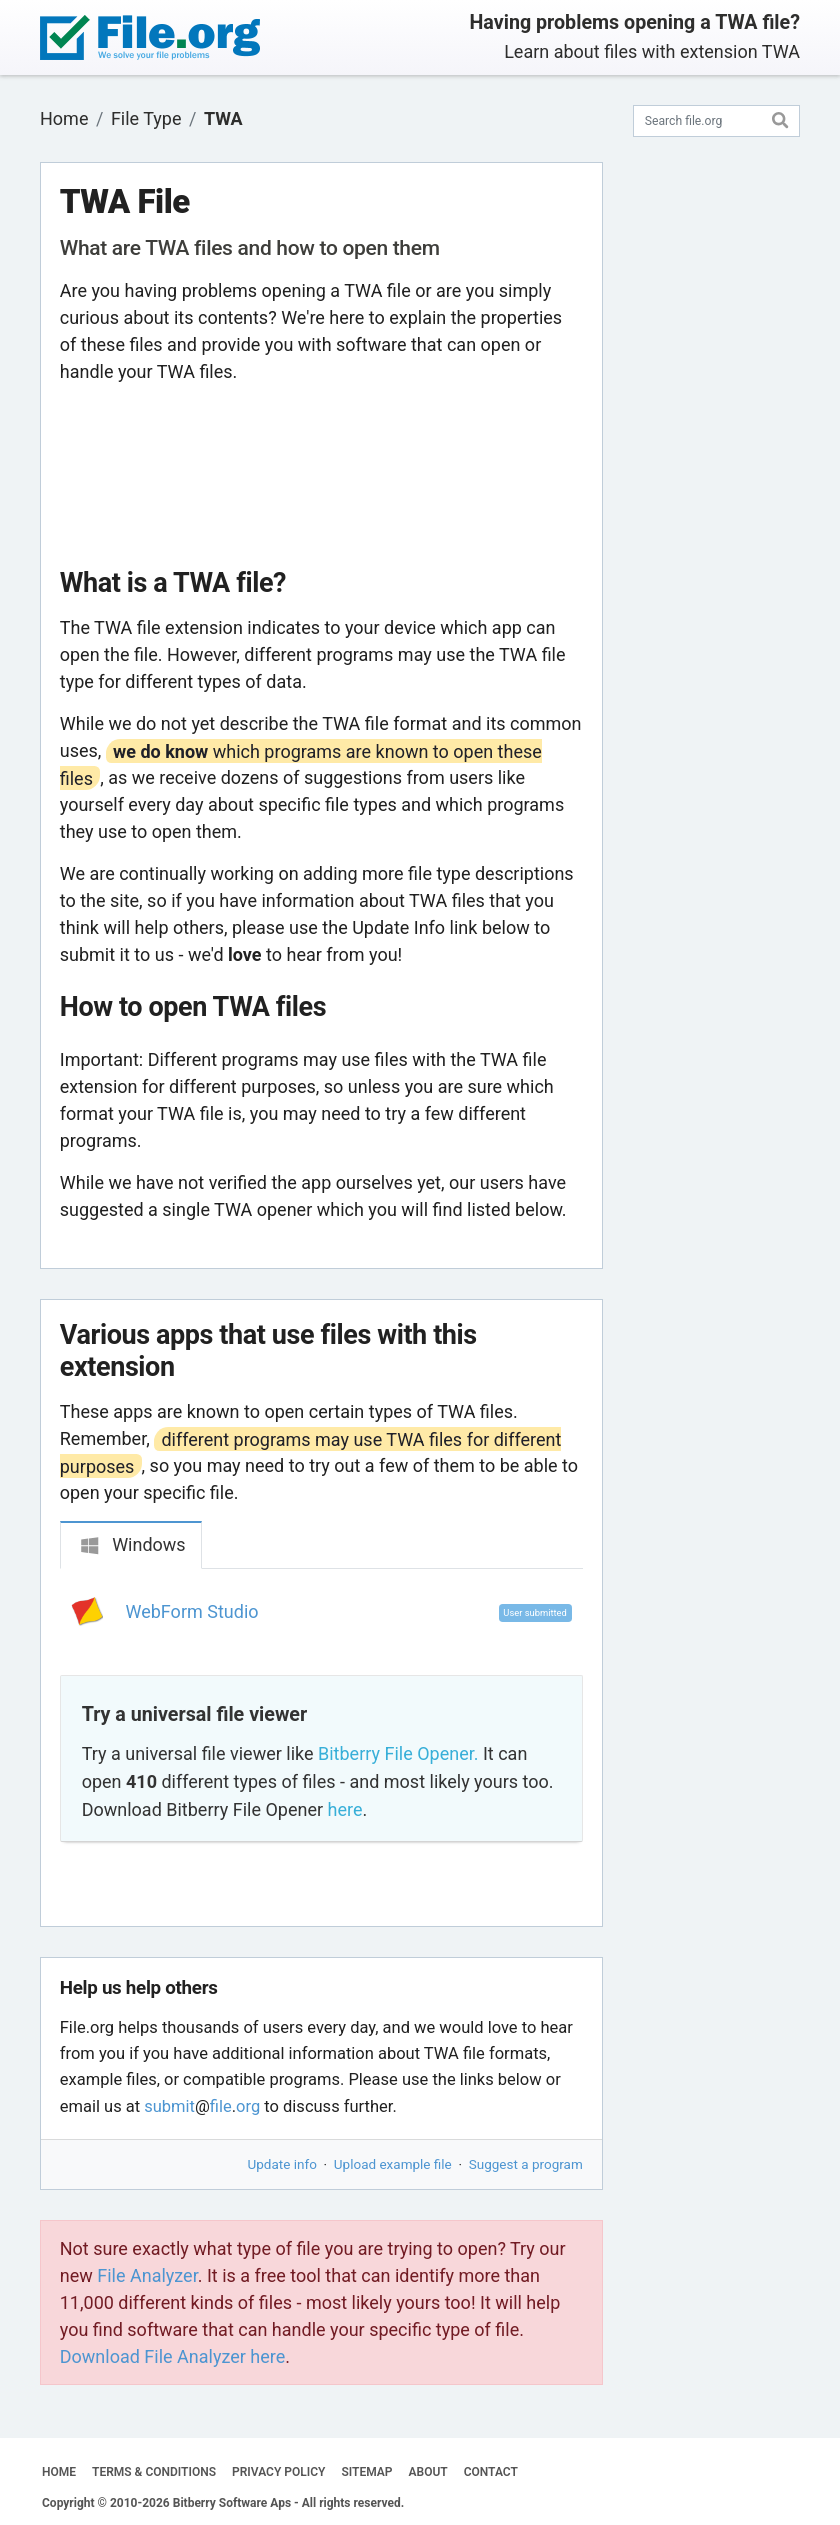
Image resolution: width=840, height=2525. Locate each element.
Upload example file (393, 2164)
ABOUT (428, 2472)
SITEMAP (366, 2472)
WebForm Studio (192, 1611)
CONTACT (491, 2472)
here (345, 1809)
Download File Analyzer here (173, 2356)
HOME (59, 2472)
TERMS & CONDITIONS (154, 2472)
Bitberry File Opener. (398, 1753)
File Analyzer (147, 2275)
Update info (282, 2164)
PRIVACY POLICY (278, 2472)
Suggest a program (526, 2164)
